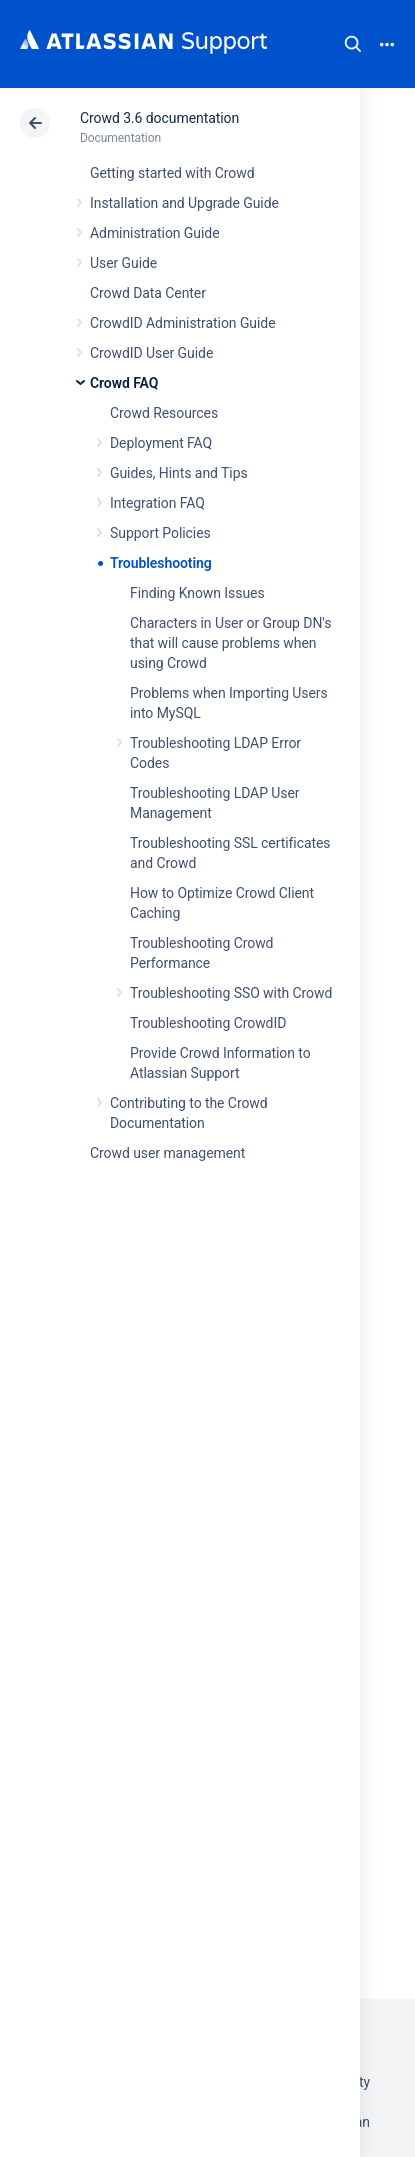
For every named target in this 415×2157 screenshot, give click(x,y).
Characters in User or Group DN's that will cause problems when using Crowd (230, 643)
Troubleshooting (161, 563)
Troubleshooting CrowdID (208, 1023)
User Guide (123, 263)
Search (353, 44)
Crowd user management (167, 1153)
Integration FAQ (157, 503)
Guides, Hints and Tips (179, 473)
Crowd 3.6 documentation (159, 118)
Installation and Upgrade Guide (184, 203)
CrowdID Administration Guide (183, 323)
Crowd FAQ (124, 383)
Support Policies (160, 533)
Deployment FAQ (161, 443)
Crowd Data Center (148, 293)
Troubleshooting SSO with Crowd (231, 993)
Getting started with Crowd (172, 173)
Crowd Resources (164, 413)
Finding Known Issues (197, 593)
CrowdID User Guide (151, 353)
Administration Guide (155, 233)
